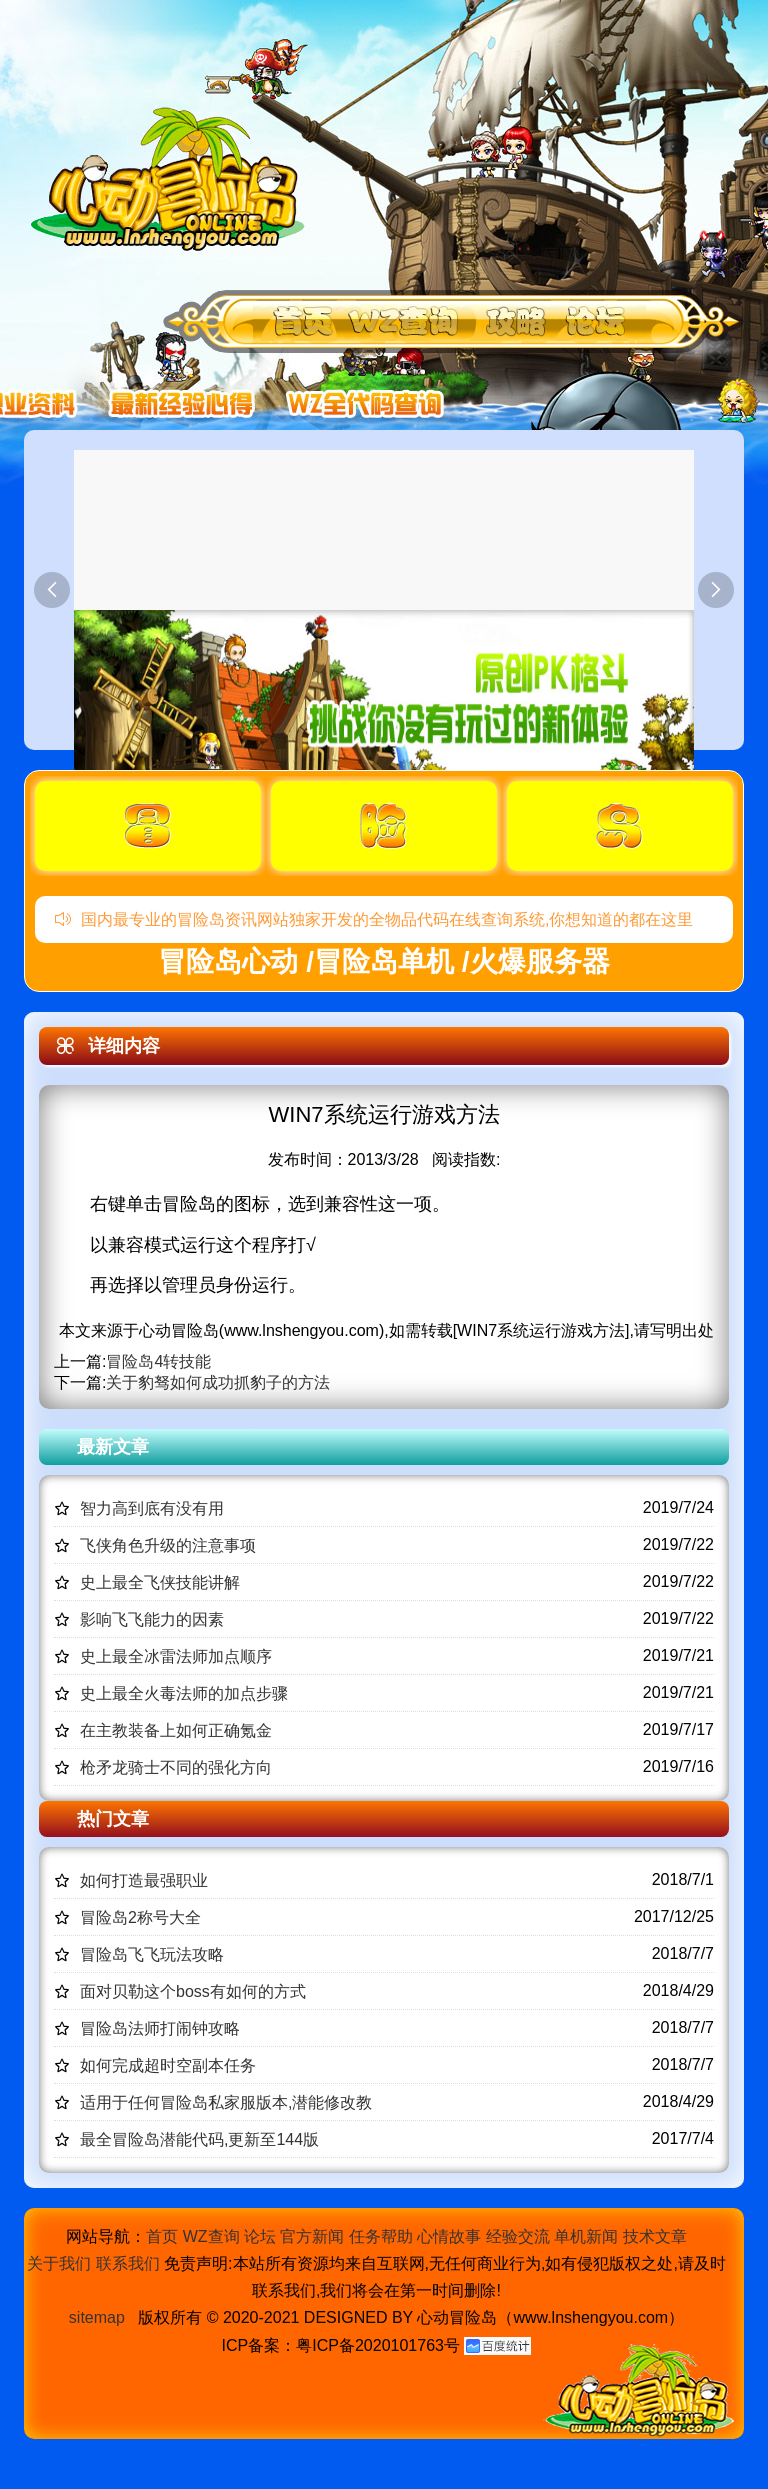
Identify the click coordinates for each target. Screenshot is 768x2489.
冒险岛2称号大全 (140, 1917)
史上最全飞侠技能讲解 (160, 1582)
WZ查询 (211, 2236)
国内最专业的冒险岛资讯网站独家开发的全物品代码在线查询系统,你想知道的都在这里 (374, 919)
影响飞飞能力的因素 (152, 1619)
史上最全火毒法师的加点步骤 (184, 1693)
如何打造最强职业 (144, 1880)
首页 (162, 2236)
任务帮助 (381, 2236)
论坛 (260, 2236)
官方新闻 (312, 2236)
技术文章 (655, 2236)
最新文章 (113, 1447)
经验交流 (518, 2236)
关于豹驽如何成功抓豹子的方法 (218, 1382)
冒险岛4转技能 (158, 1361)
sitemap (97, 2317)
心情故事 (449, 2236)
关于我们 (59, 2263)
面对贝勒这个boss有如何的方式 (193, 1991)
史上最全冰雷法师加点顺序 (176, 1656)
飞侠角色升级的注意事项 (168, 1545)
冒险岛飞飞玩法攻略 (152, 1954)
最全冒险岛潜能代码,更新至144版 (199, 2139)
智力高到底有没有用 (152, 1508)
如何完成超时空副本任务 (168, 2065)
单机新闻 (586, 2236)
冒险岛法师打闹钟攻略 (160, 2028)
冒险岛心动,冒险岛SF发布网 (173, 177)
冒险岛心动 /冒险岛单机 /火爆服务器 (383, 961)
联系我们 (128, 2263)
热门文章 (113, 1819)
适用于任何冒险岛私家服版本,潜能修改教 (226, 2102)
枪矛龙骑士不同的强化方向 (176, 1767)
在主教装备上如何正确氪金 (176, 1730)
